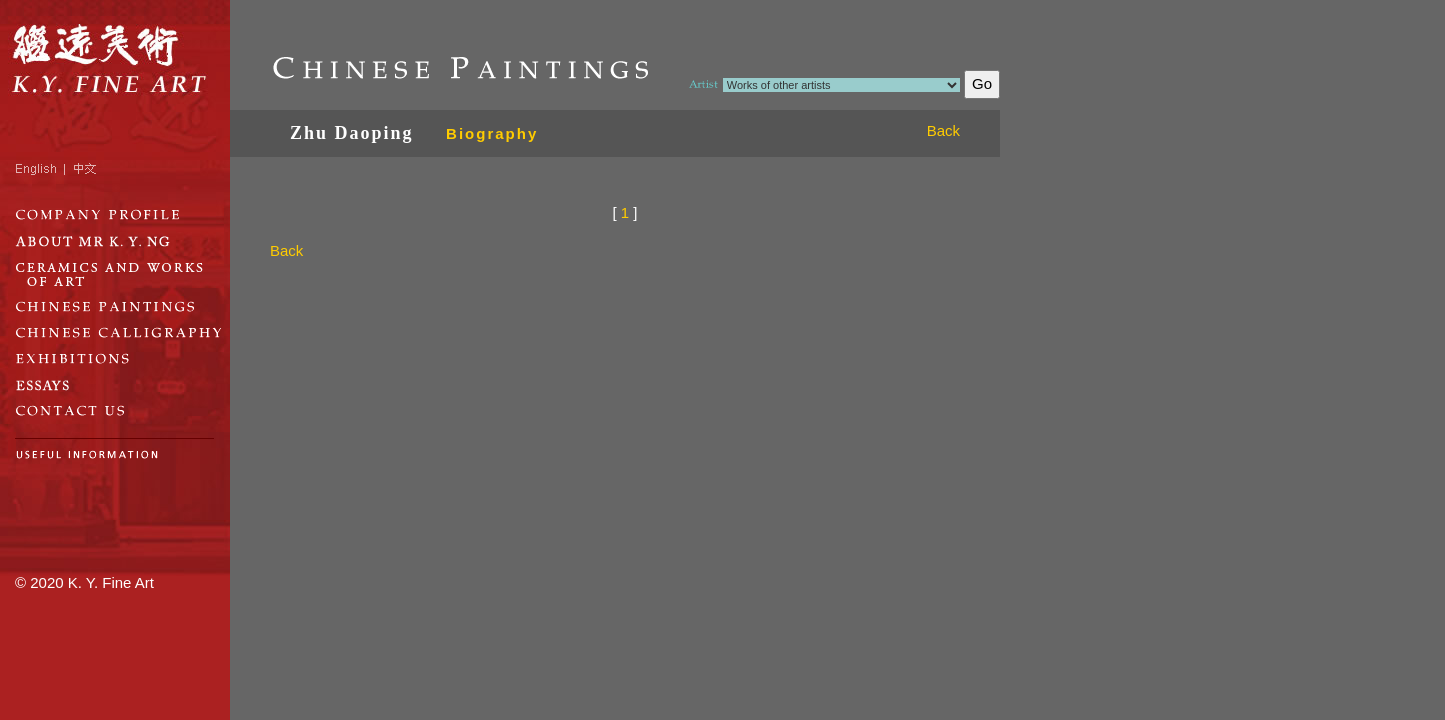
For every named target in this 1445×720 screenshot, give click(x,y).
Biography (492, 133)
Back (943, 130)
